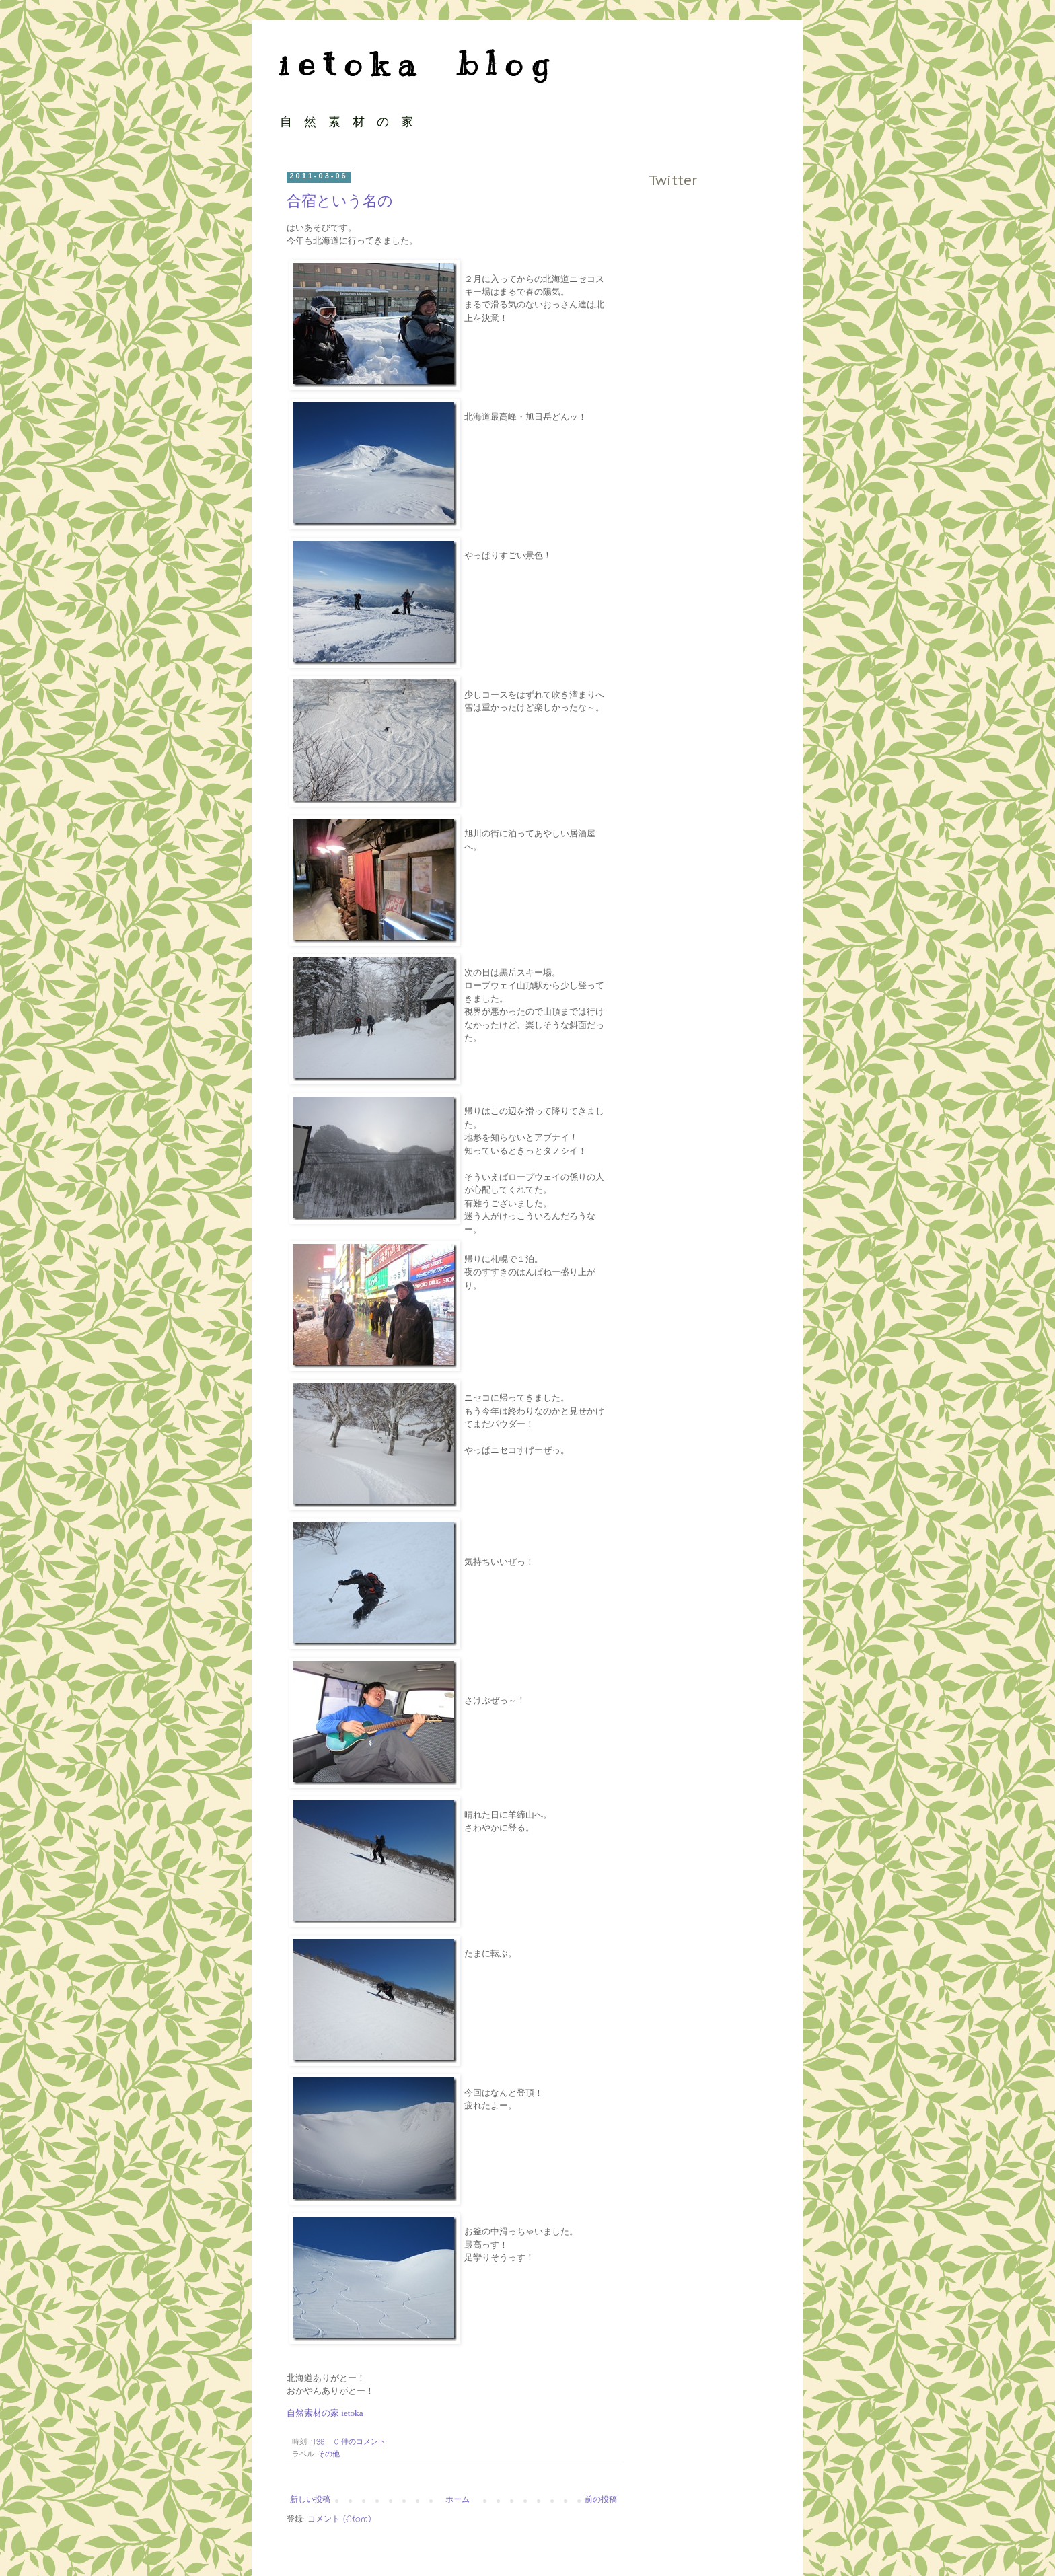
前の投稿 (601, 2499)
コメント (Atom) (339, 2519)
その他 (329, 2454)
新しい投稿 (310, 2499)
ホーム (457, 2499)
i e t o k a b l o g (413, 64)
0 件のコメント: (361, 2442)
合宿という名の (340, 200)
